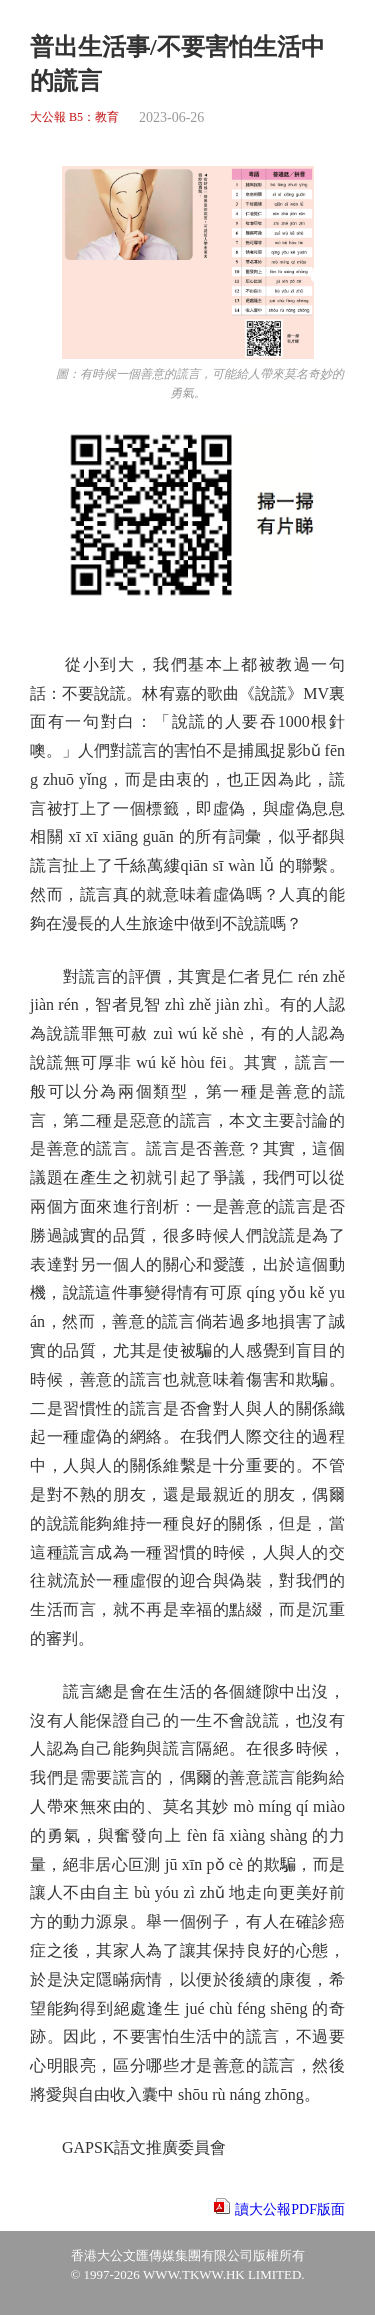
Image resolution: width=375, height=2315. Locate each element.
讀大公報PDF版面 (290, 2209)
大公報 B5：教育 (74, 117)
